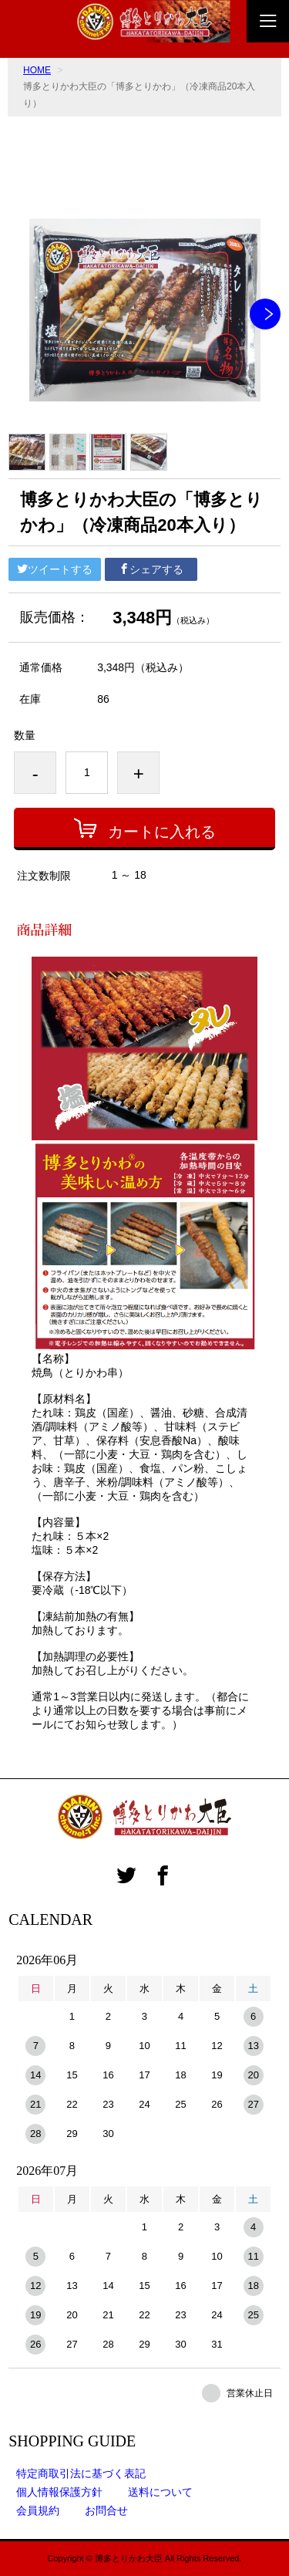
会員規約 (37, 2510)
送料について (160, 2492)
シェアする (151, 569)
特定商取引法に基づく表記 (81, 2473)
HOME (37, 70)
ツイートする (54, 569)
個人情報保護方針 (59, 2492)
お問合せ (106, 2510)
